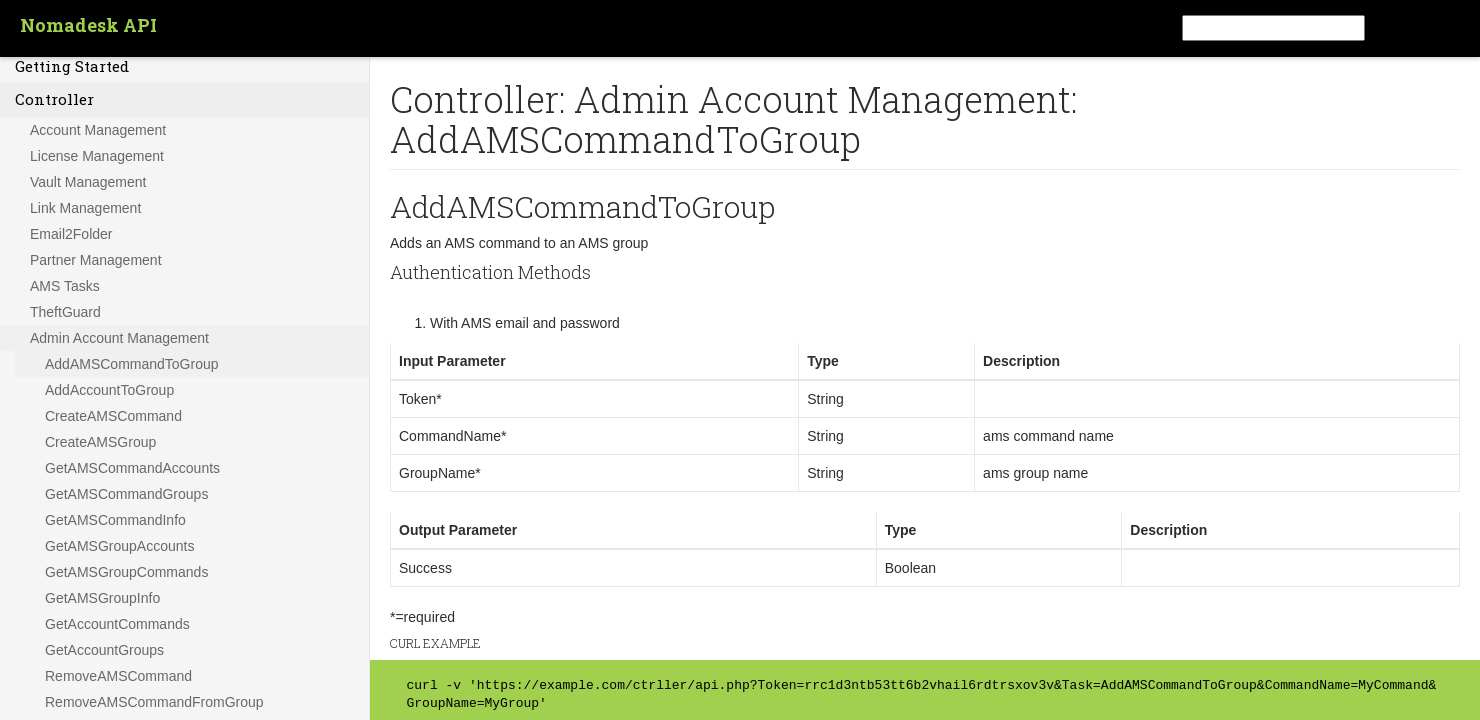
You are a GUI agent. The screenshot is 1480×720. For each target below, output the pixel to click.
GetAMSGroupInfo (102, 598)
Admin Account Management (119, 338)
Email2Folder (71, 234)
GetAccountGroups (104, 650)
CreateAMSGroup (100, 442)
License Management (97, 156)
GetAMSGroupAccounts (119, 546)
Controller (54, 99)
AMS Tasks (65, 286)
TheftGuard (65, 312)
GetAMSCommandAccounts (132, 468)
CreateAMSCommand (113, 416)
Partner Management (96, 260)
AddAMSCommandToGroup (132, 364)
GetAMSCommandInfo (115, 520)
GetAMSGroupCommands (126, 572)
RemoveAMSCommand (118, 676)
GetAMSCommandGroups (126, 494)
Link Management (85, 208)
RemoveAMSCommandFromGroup (154, 702)
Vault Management (88, 182)
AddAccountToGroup (109, 390)
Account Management (98, 130)
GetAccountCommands (117, 624)
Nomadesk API (88, 25)
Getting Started (72, 66)
